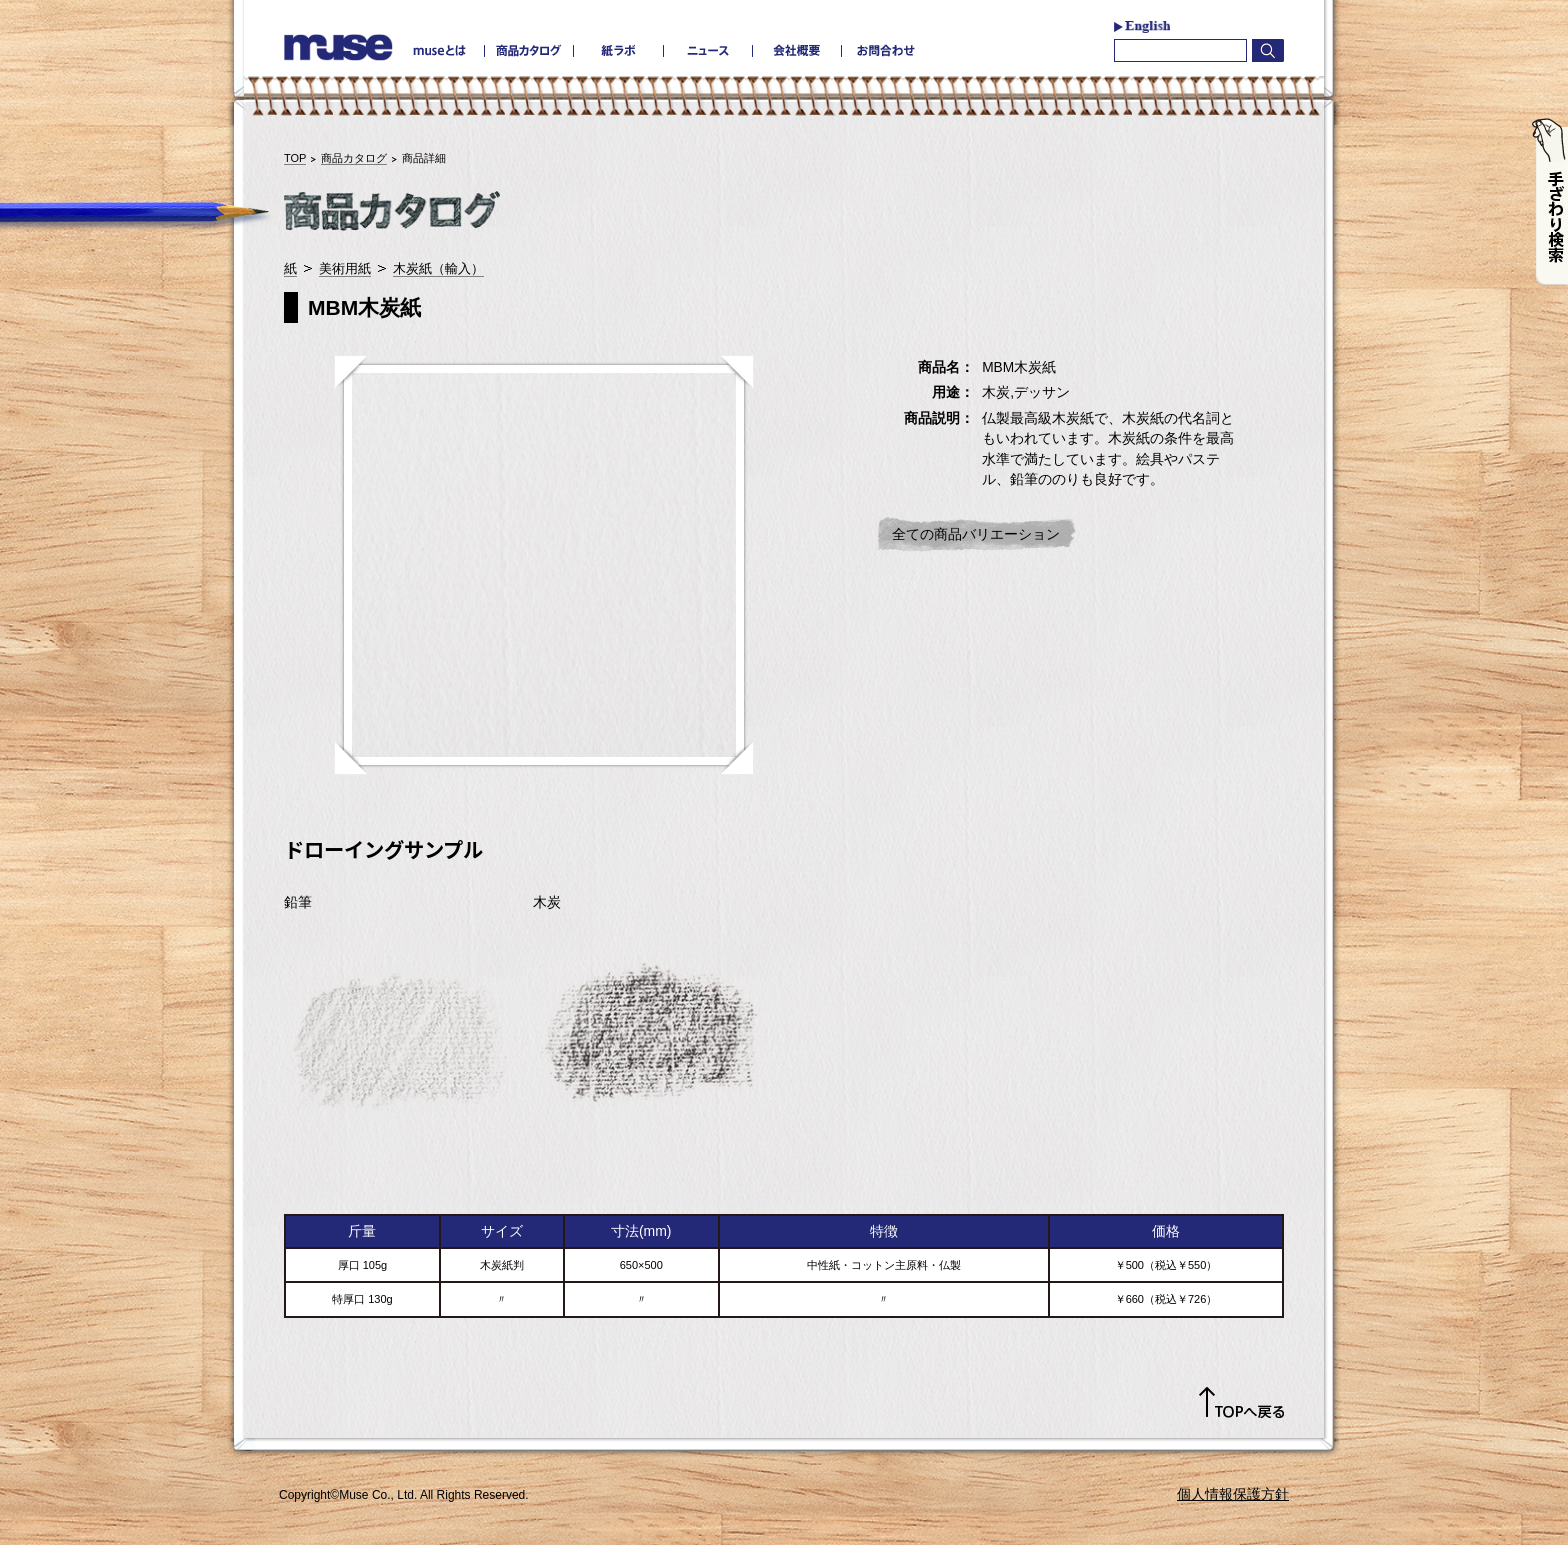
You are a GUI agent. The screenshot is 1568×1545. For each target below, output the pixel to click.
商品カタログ (354, 158)
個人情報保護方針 (1233, 1494)
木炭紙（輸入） (438, 268)
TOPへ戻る (1241, 1403)
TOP (295, 158)
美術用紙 (345, 268)
